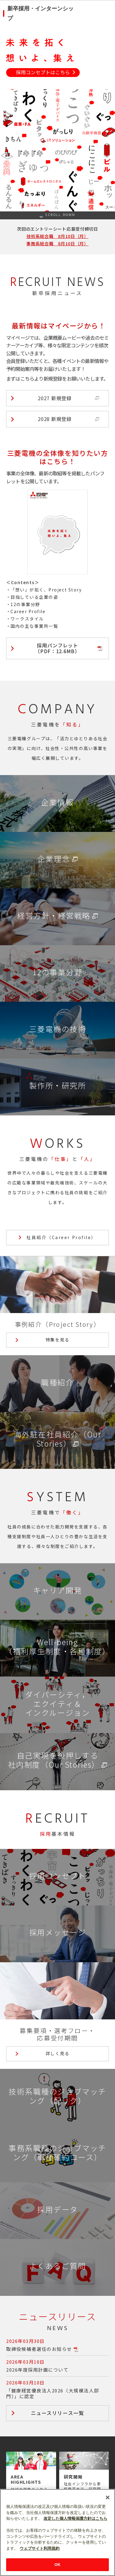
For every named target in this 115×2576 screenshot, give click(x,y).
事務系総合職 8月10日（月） (57, 243)
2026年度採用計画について (37, 2369)
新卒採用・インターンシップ (40, 13)
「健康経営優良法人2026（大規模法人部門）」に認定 (52, 2393)
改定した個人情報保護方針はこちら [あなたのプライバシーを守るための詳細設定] (75, 2545)
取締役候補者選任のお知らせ (39, 2349)
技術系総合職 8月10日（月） (57, 236)
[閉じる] (107, 2524)
